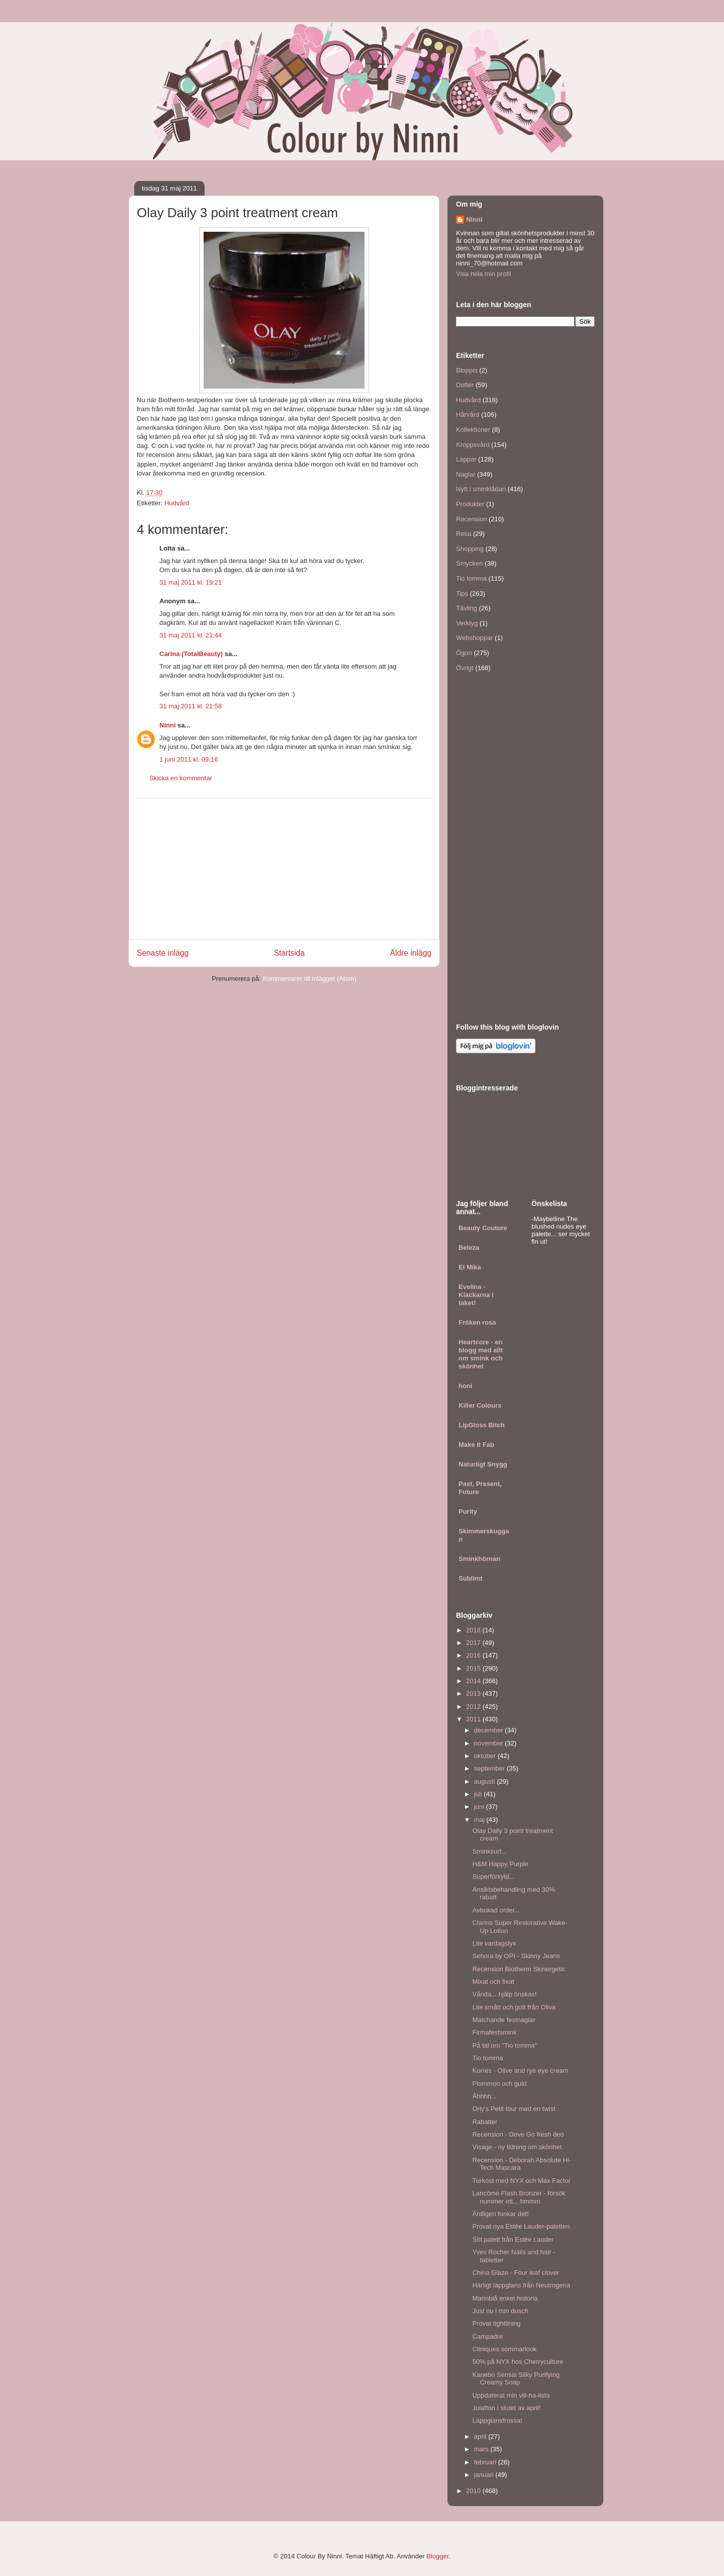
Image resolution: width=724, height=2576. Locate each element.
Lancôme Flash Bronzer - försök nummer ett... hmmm (518, 2197)
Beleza (469, 1247)
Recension (471, 519)
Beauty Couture (483, 1228)
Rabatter (484, 2122)
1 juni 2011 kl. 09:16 (188, 759)
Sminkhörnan (479, 1558)
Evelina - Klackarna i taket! (476, 1295)
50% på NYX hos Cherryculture (517, 2361)
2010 (474, 2491)
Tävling (466, 608)
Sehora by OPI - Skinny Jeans (516, 1956)
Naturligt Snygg (483, 1464)
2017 (474, 1642)
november (489, 1743)
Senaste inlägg (163, 953)
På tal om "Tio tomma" (504, 2045)
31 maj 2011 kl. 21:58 (190, 706)
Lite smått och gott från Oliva (513, 2007)
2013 (474, 1693)
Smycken (469, 563)
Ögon (464, 653)
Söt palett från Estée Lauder (513, 2239)
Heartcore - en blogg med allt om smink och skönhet (481, 1354)
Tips (462, 593)
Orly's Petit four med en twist (513, 2108)
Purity (468, 1511)
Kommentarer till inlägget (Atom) (309, 978)
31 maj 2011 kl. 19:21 (190, 582)
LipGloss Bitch (482, 1425)
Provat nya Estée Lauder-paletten (521, 2226)
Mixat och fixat (493, 1981)
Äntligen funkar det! (500, 2214)
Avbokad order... (495, 1910)
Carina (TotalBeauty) (191, 654)
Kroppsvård (472, 444)
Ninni (167, 725)
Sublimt (471, 1578)
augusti (485, 1781)
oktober (486, 1756)
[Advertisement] (284, 869)
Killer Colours (480, 1405)
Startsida (289, 953)
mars (482, 2449)
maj (480, 1819)
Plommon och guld (499, 2083)
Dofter (465, 385)
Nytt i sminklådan (481, 489)
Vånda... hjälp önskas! (504, 1994)
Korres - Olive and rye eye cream (520, 2070)
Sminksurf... (489, 1851)
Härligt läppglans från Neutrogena (521, 2285)
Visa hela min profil (483, 274)
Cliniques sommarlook (504, 2349)
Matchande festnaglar (503, 2019)
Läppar (466, 459)
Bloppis (467, 370)
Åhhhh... (484, 2096)
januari (485, 2474)
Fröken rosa (477, 1322)
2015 (474, 1668)
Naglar (465, 474)
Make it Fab (476, 1444)
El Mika (470, 1267)
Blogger (437, 2556)
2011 (474, 1719)
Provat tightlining (496, 2323)
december (489, 1730)
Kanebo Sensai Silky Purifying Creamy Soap (515, 2378)
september (490, 1768)
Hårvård (467, 414)
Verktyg (467, 623)
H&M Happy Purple (500, 1864)
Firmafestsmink (494, 2032)
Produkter (470, 504)
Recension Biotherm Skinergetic (518, 1969)
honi (465, 1386)
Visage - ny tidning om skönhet (517, 2147)
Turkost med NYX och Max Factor (521, 2180)
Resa (463, 533)
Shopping (470, 549)
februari (486, 2462)
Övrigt (465, 668)
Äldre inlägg (410, 953)
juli (479, 1794)
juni (480, 1806)
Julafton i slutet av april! (506, 2408)
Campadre (487, 2336)
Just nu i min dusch (500, 2311)
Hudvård (176, 503)
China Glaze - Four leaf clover (515, 2272)
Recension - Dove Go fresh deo (518, 2134)
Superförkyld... (493, 1876)
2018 (474, 1630)
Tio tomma (471, 578)
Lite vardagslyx (494, 1943)
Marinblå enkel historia (504, 2298)
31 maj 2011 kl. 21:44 (190, 635)
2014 (474, 1681)
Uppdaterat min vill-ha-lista (511, 2395)
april (481, 2436)
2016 (474, 1655)
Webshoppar (474, 637)
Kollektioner (473, 429)
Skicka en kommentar (180, 778)
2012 (474, 1706)
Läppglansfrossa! (497, 2420)
